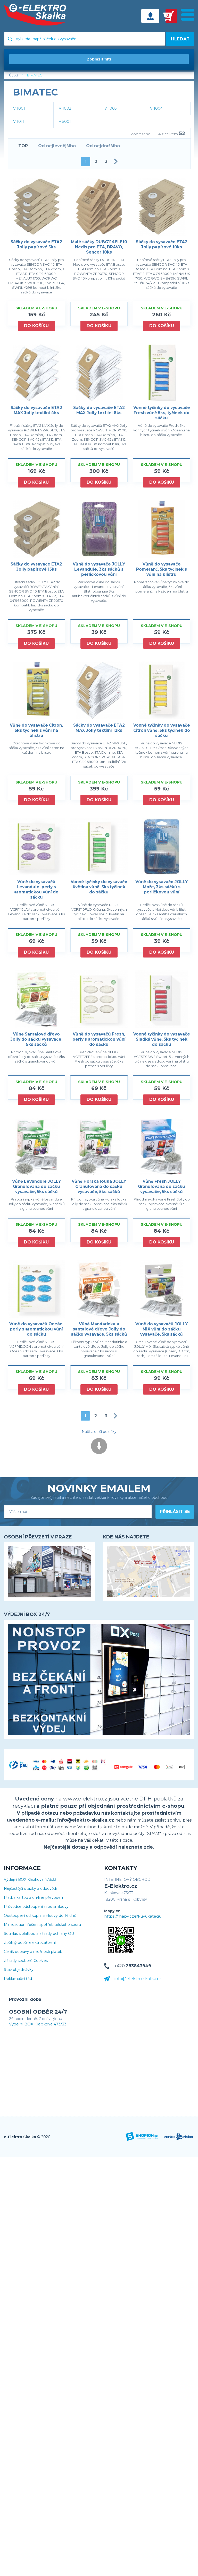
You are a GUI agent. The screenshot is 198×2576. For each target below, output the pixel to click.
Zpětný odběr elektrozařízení (30, 1937)
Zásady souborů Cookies (26, 1955)
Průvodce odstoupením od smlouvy (36, 1901)
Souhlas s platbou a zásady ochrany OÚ (39, 1928)
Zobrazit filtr (99, 59)
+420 (132, 1960)
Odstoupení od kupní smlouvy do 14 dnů (40, 1910)
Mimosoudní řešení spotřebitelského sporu (42, 1919)
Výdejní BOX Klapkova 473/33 (30, 1874)
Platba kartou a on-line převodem (34, 1892)
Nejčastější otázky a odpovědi (30, 1883)
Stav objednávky (19, 1964)
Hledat (180, 38)
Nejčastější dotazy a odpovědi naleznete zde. (99, 1842)
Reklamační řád (18, 1973)
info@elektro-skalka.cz (138, 1973)
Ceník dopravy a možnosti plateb (33, 1946)
